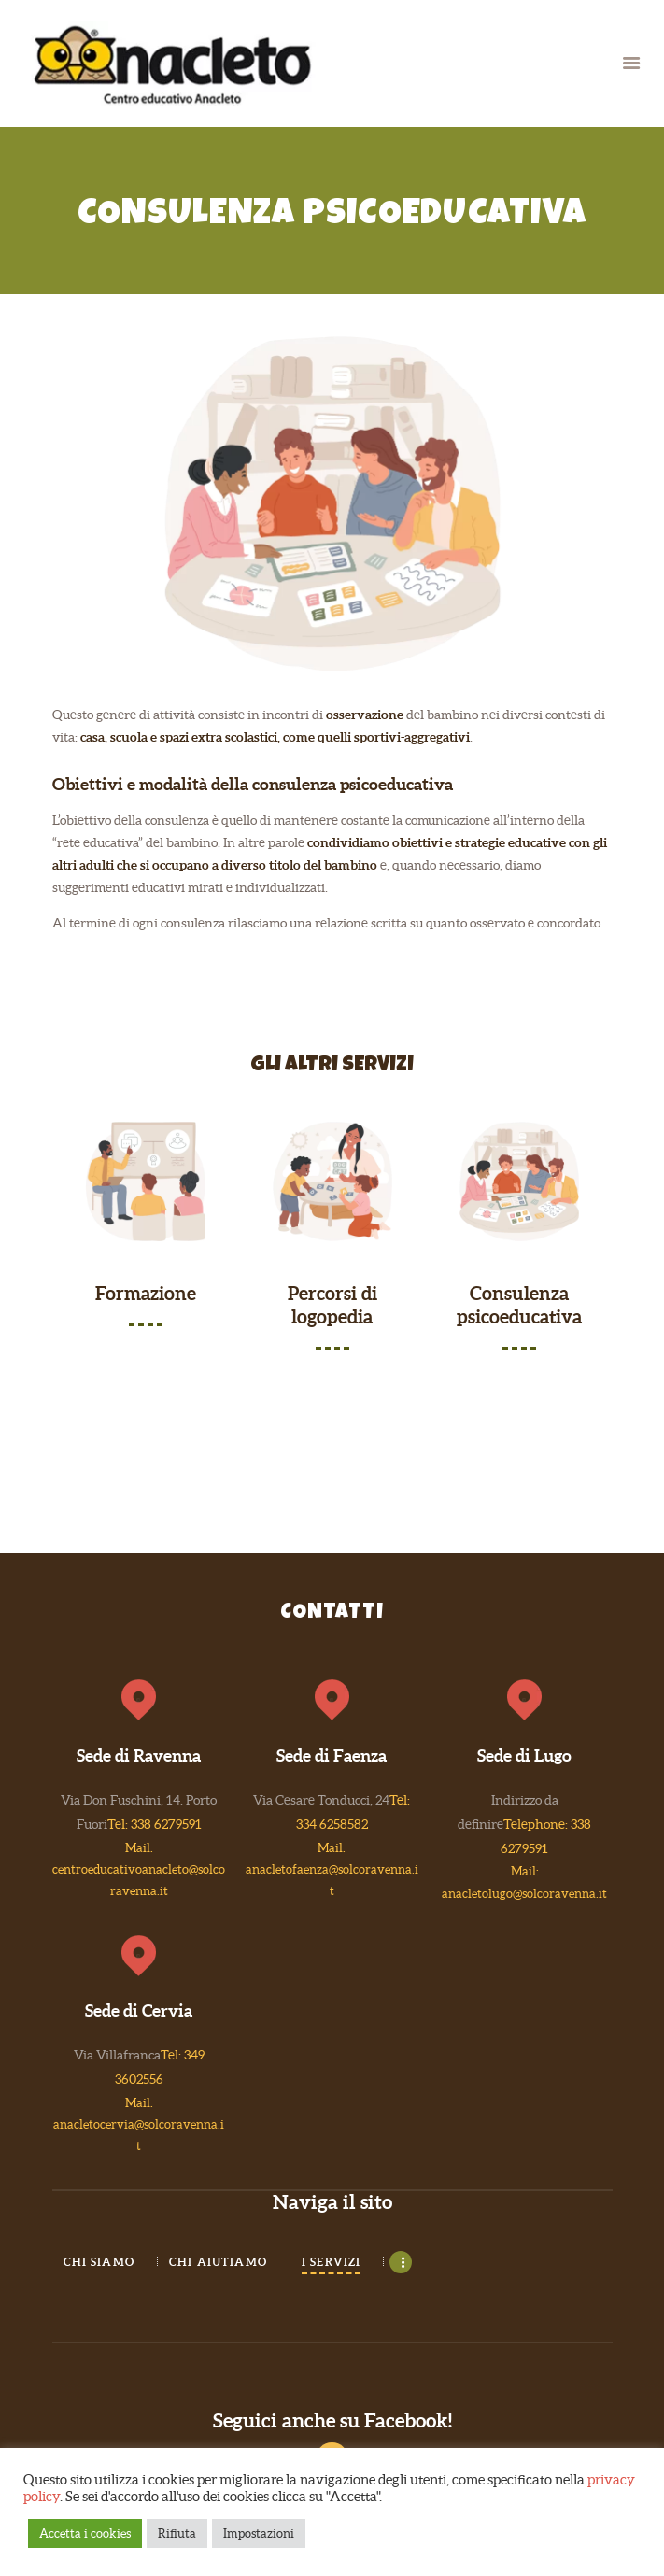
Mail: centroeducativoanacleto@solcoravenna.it (138, 1869)
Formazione (145, 1293)
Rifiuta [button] (177, 2533)
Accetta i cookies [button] (85, 2533)
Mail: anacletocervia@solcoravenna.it (138, 2124)
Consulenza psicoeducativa (519, 1305)
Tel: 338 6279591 (154, 1824)
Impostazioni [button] (258, 2533)
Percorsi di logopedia (332, 1305)
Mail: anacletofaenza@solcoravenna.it (332, 1869)
